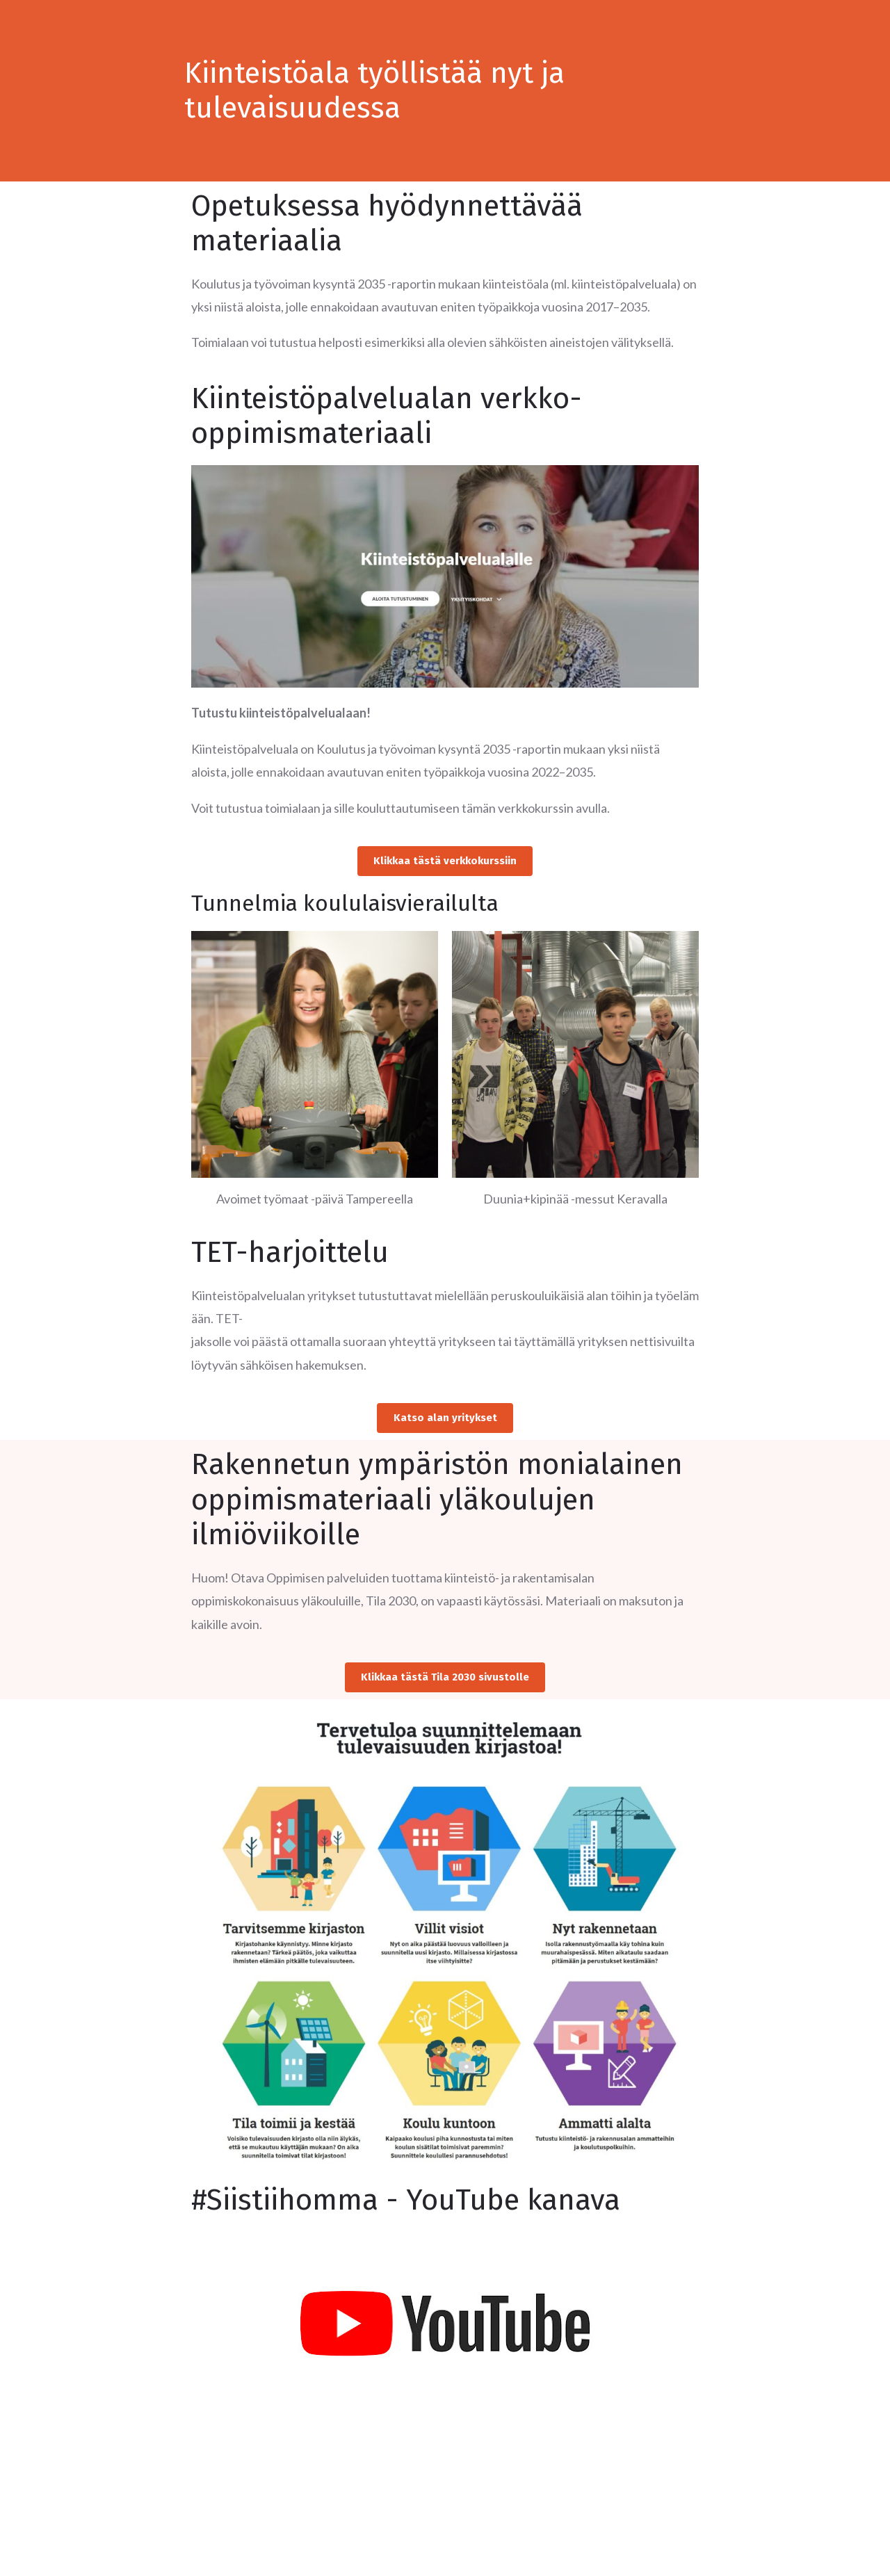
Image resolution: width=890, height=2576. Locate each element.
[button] (445, 861)
